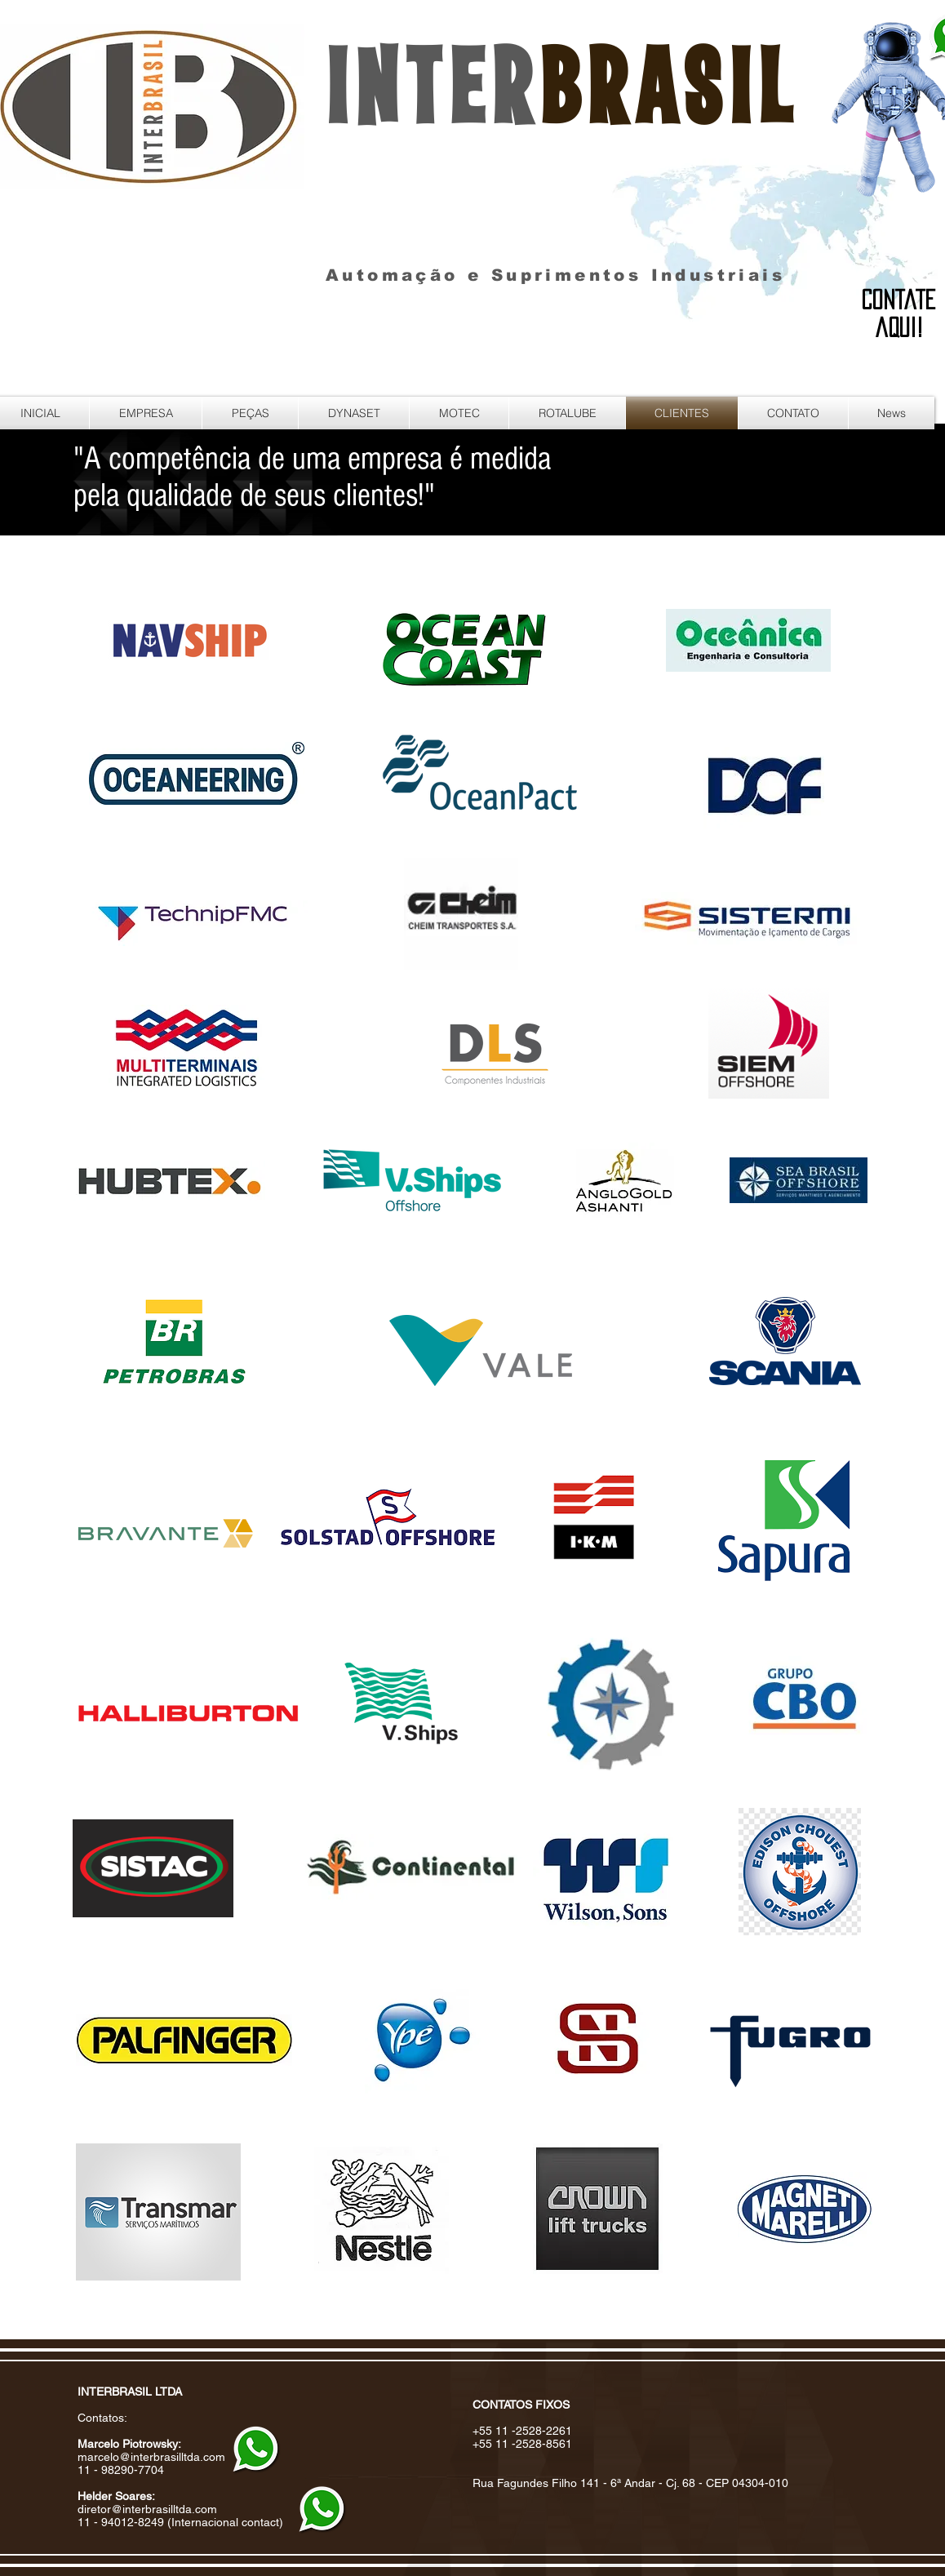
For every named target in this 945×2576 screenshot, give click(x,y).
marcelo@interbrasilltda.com (151, 2456)
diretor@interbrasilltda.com (147, 2509)
